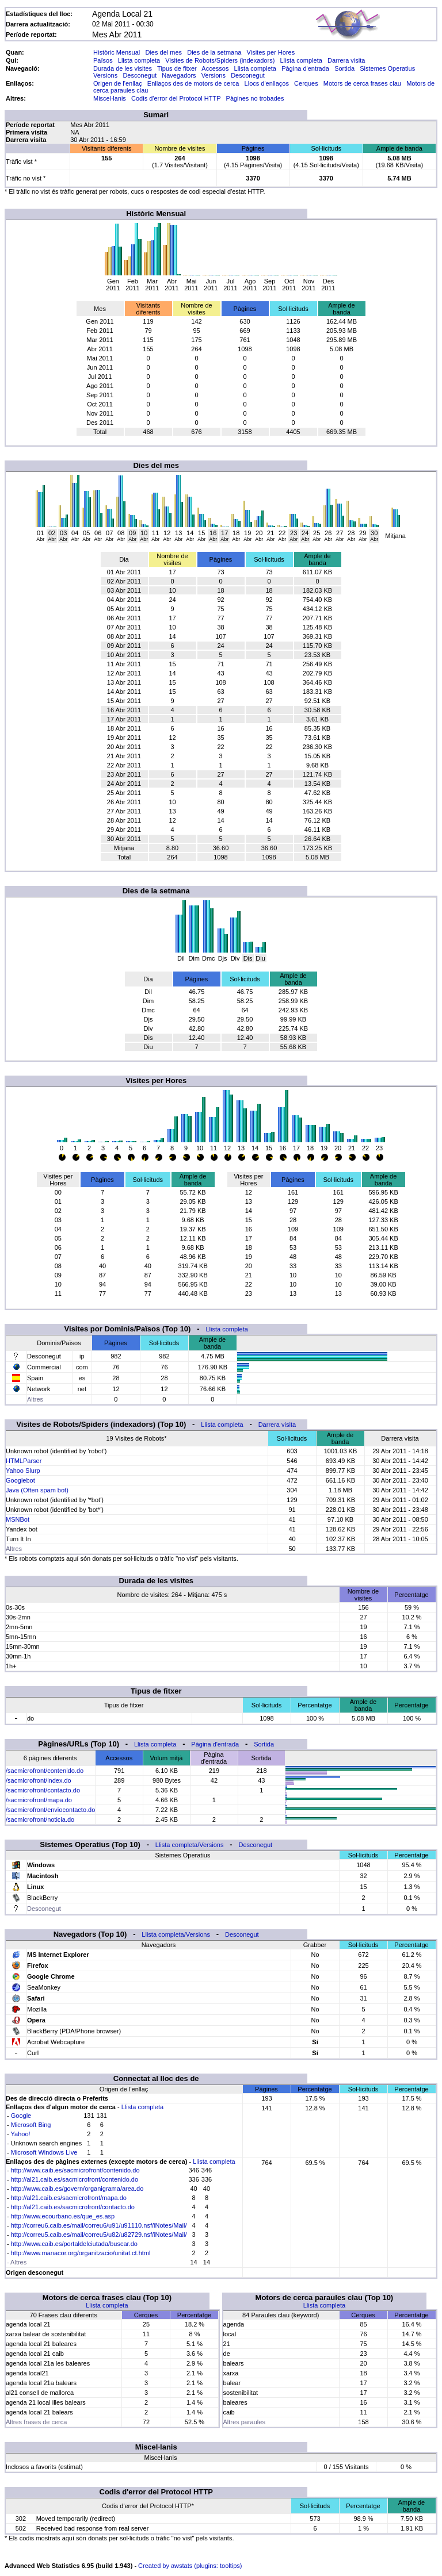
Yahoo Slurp (23, 1470)
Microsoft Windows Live (44, 2152)
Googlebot (20, 1480)
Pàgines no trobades (255, 98)
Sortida (344, 68)
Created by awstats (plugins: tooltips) (190, 2565)
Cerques (306, 83)
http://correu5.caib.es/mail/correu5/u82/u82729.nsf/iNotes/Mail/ (99, 2234)
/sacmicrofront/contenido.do (44, 1770)
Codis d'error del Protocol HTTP (175, 98)
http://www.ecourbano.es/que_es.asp (63, 2216)
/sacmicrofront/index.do (38, 1780)
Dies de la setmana (214, 52)
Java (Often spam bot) (37, 1490)
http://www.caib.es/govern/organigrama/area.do (77, 2188)
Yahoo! (21, 2133)
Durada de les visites (122, 68)
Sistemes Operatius (387, 68)
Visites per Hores (271, 52)
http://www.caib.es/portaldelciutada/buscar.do (74, 2243)
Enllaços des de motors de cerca (193, 83)
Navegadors (179, 75)
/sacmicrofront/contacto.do (43, 1790)
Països (103, 60)
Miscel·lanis (109, 98)
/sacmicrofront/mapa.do (39, 1799)
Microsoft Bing (31, 2124)
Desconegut (140, 75)
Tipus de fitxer (177, 68)
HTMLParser (23, 1460)
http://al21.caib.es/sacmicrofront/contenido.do (74, 2179)
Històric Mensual (116, 52)
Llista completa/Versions (189, 1844)
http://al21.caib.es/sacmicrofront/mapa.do (69, 2197)
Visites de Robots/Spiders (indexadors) (220, 60)
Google (21, 2115)
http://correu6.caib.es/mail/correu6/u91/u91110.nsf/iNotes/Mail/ (99, 2225)
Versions (105, 75)
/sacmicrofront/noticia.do (40, 1819)
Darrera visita (346, 60)
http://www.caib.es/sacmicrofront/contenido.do (75, 2170)
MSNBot (17, 1519)
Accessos (214, 68)
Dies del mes (163, 52)
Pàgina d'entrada (305, 68)
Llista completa (139, 60)
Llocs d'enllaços (267, 83)
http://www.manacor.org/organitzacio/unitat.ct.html (81, 2252)
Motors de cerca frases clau (362, 83)
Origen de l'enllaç (117, 83)
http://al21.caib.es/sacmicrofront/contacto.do (73, 2206)
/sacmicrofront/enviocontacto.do (50, 1809)
